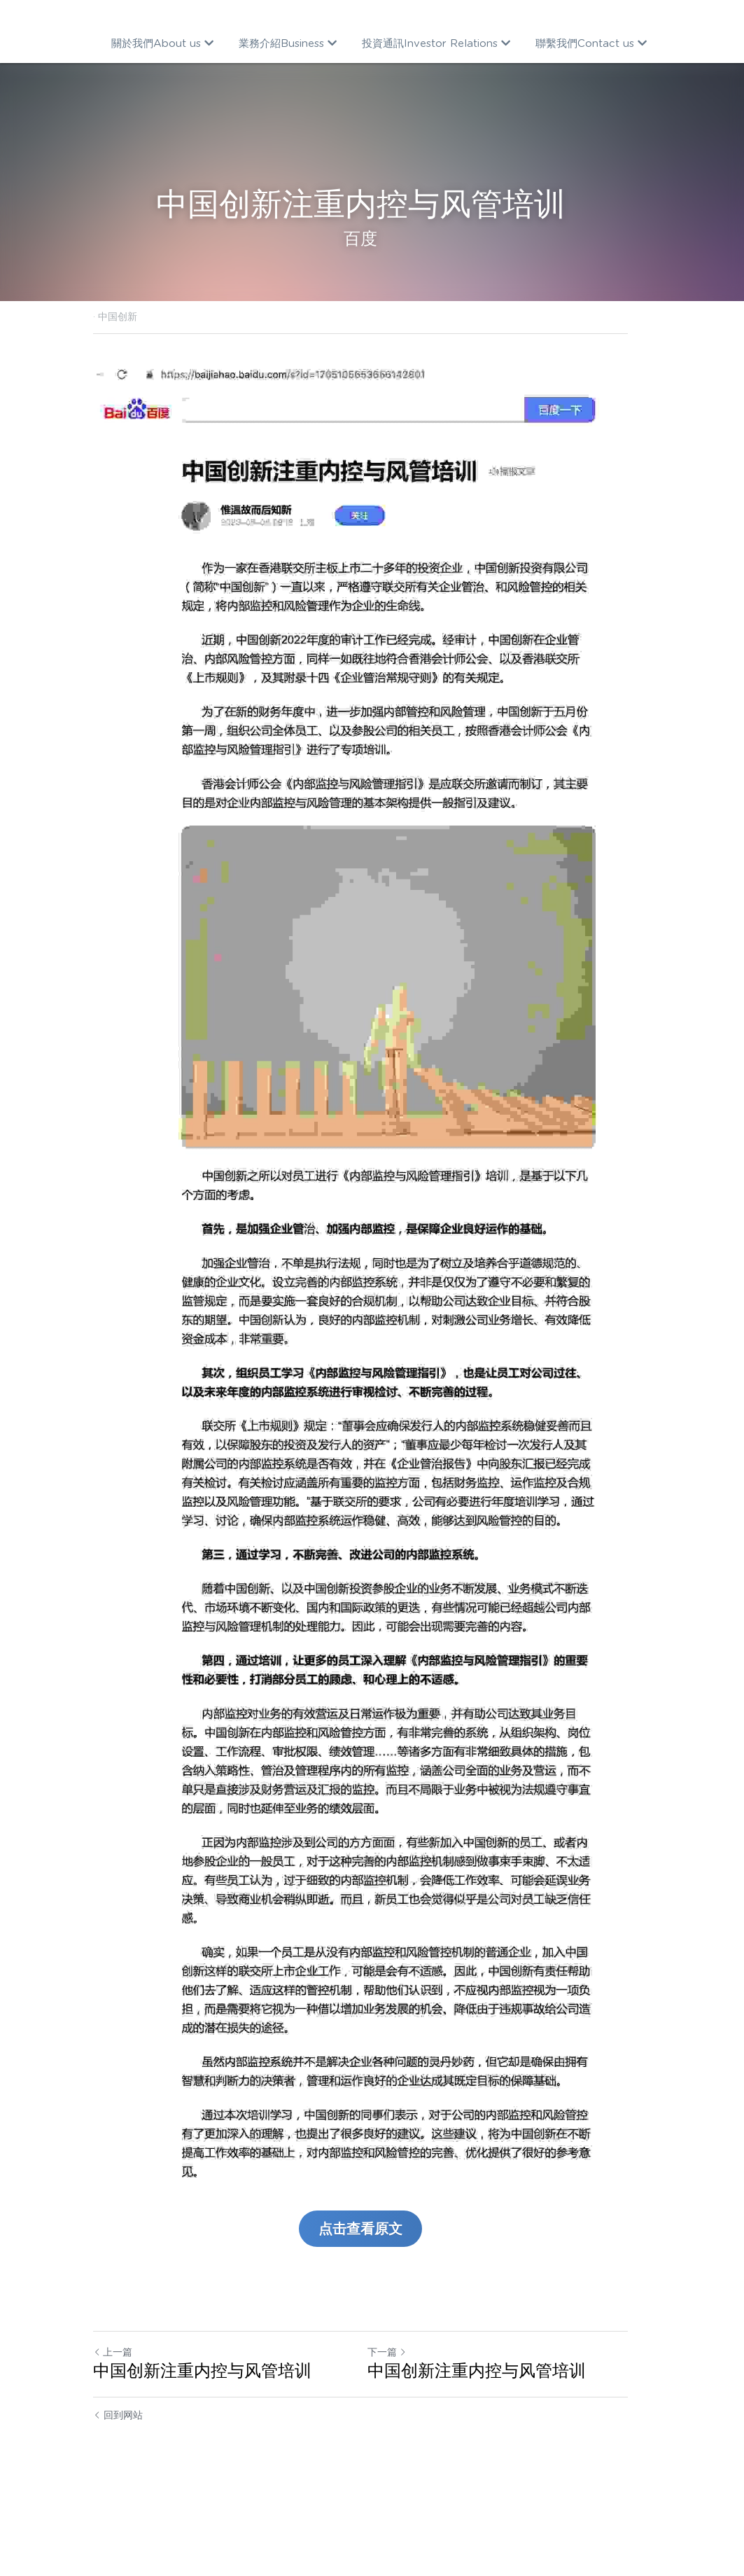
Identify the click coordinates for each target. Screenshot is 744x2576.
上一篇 (113, 2428)
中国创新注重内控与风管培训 (203, 2446)
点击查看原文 (372, 2305)
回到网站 (118, 2491)
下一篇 (399, 2428)
